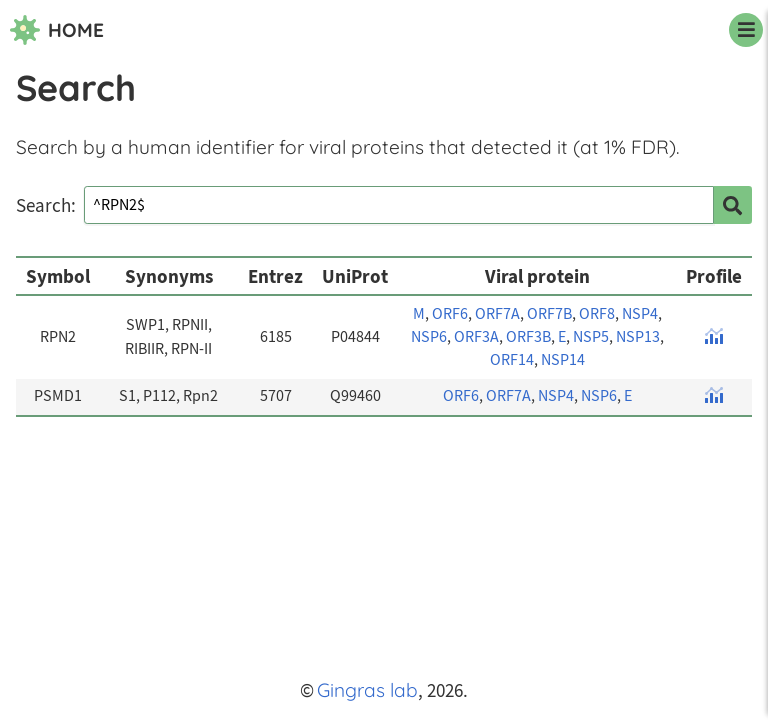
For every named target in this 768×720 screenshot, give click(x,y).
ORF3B (528, 337)
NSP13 (638, 337)
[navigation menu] (746, 30)
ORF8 (597, 314)
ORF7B (549, 314)
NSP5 (591, 337)
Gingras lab (367, 690)
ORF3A (476, 337)
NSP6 (429, 337)
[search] (733, 205)
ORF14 (512, 360)
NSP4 (640, 314)
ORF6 (450, 314)
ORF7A (497, 314)
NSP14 (563, 360)
